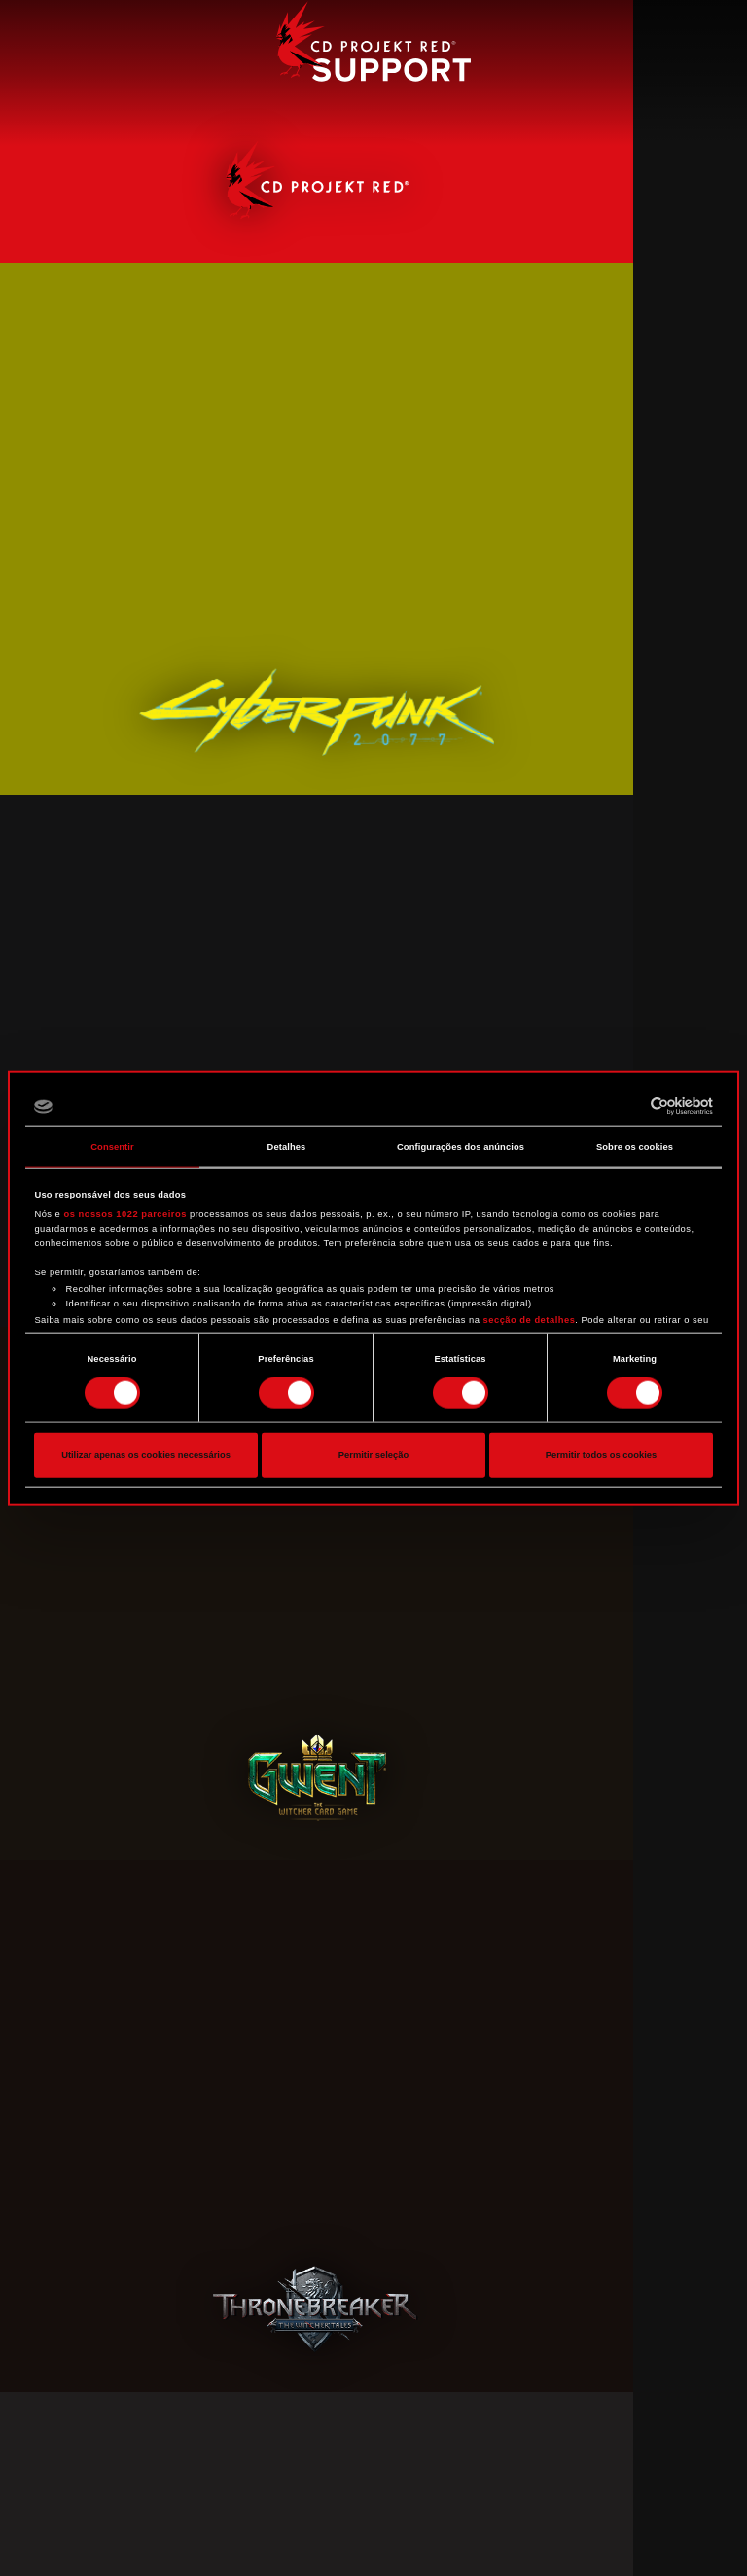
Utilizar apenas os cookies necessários (146, 1455)
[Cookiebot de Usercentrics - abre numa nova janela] (628, 1106)
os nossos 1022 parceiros (124, 1213)
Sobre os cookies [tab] (634, 1147)
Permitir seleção (373, 1455)
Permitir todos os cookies (601, 1455)
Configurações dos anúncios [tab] (460, 1147)
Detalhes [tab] (286, 1147)
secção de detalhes (529, 1320)
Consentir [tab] (112, 1147)
